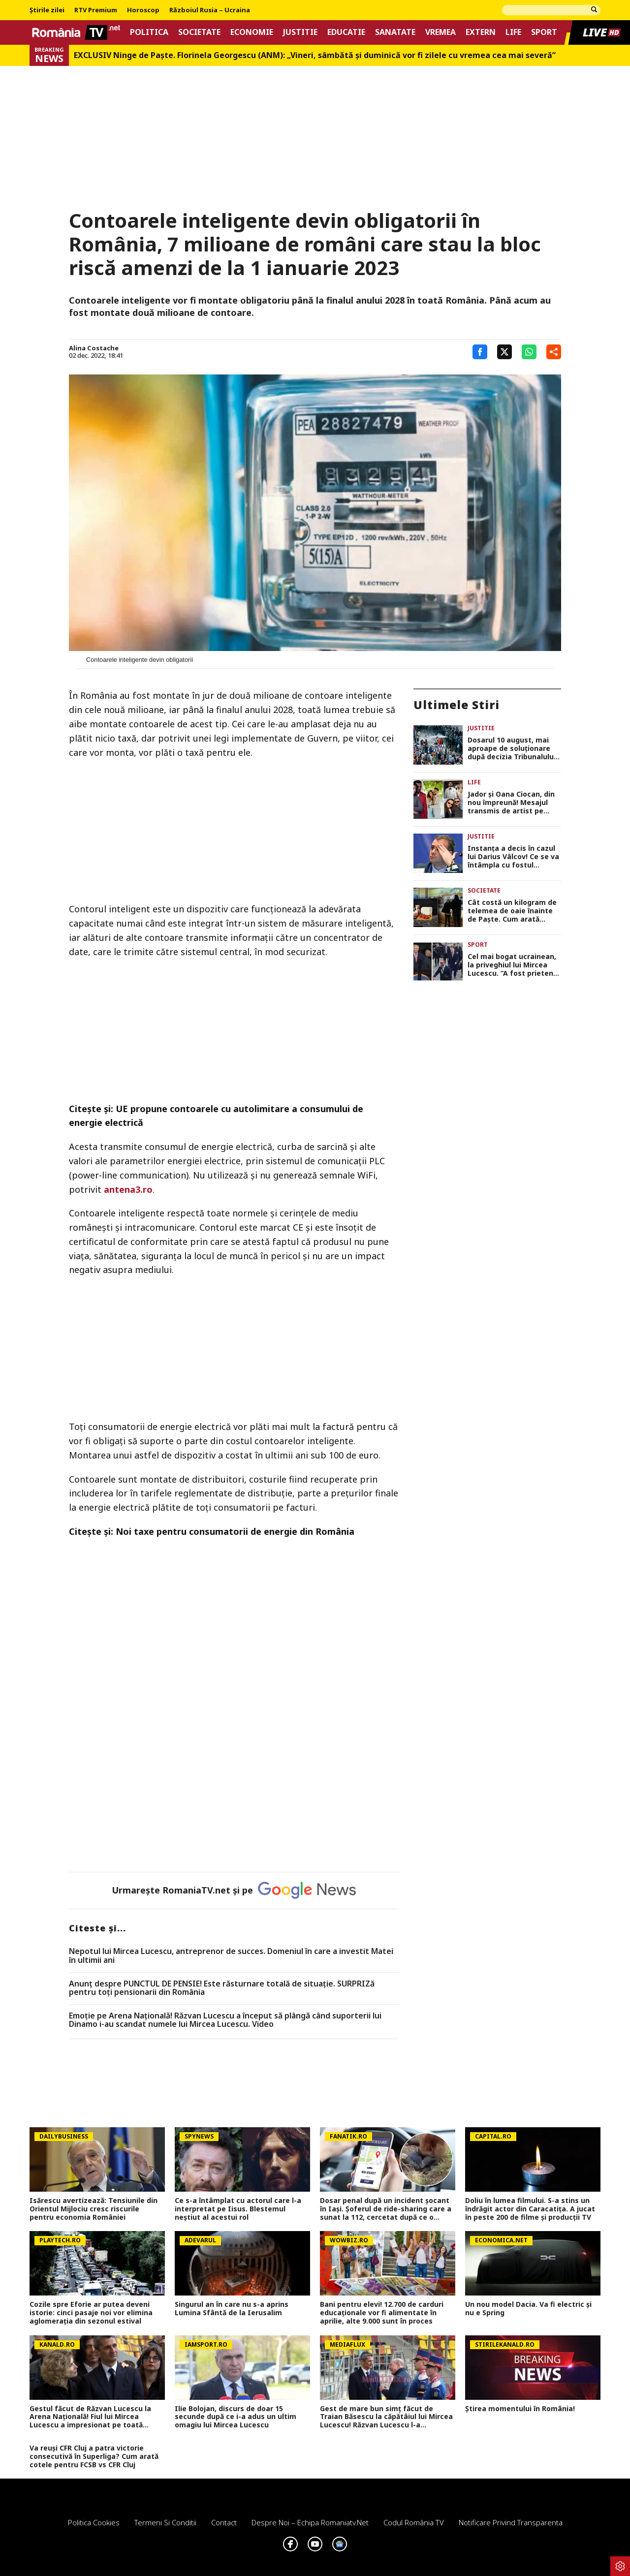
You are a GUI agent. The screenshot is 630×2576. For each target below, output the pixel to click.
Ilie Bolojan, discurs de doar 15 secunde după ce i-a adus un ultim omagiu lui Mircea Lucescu (235, 2417)
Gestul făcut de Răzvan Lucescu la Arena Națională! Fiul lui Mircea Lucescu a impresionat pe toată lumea (90, 2417)
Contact (224, 2522)
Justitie (300, 32)
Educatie (346, 32)
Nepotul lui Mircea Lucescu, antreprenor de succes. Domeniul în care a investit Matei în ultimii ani (231, 1955)
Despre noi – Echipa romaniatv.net (310, 2522)
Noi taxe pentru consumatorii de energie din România (235, 1531)
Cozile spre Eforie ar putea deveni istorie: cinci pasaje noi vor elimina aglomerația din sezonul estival (91, 2312)
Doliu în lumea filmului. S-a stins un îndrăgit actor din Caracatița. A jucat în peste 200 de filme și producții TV (530, 2209)
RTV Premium (95, 10)
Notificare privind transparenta (511, 2522)
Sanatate (395, 32)
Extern (481, 32)
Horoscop (143, 10)
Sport (544, 32)
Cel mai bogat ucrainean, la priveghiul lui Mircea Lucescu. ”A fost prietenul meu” (514, 965)
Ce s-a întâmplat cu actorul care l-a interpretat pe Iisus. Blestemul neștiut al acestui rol (238, 2209)
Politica (149, 32)
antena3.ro (128, 1189)
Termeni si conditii (165, 2522)
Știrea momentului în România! (520, 2409)
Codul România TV (413, 2522)
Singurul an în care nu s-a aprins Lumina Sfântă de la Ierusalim (231, 2308)
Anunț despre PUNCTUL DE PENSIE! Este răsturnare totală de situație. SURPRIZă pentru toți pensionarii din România (222, 1988)
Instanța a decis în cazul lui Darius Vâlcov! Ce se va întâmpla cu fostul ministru (513, 856)
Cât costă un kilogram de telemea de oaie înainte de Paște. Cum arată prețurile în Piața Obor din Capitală (513, 911)
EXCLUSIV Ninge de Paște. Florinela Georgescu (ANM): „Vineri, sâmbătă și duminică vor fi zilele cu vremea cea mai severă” (315, 55)
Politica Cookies (94, 2522)
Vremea (440, 32)
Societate (199, 32)
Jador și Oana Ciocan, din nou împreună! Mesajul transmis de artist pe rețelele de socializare (511, 802)
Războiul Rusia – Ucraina (209, 10)
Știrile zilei (47, 10)
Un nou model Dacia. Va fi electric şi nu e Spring (528, 2308)
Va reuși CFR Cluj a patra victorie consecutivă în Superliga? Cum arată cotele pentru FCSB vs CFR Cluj (94, 2456)
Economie (251, 32)
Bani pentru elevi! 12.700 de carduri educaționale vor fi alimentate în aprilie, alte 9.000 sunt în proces (381, 2312)
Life (513, 32)
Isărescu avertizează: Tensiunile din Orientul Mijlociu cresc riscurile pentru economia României (94, 2209)
